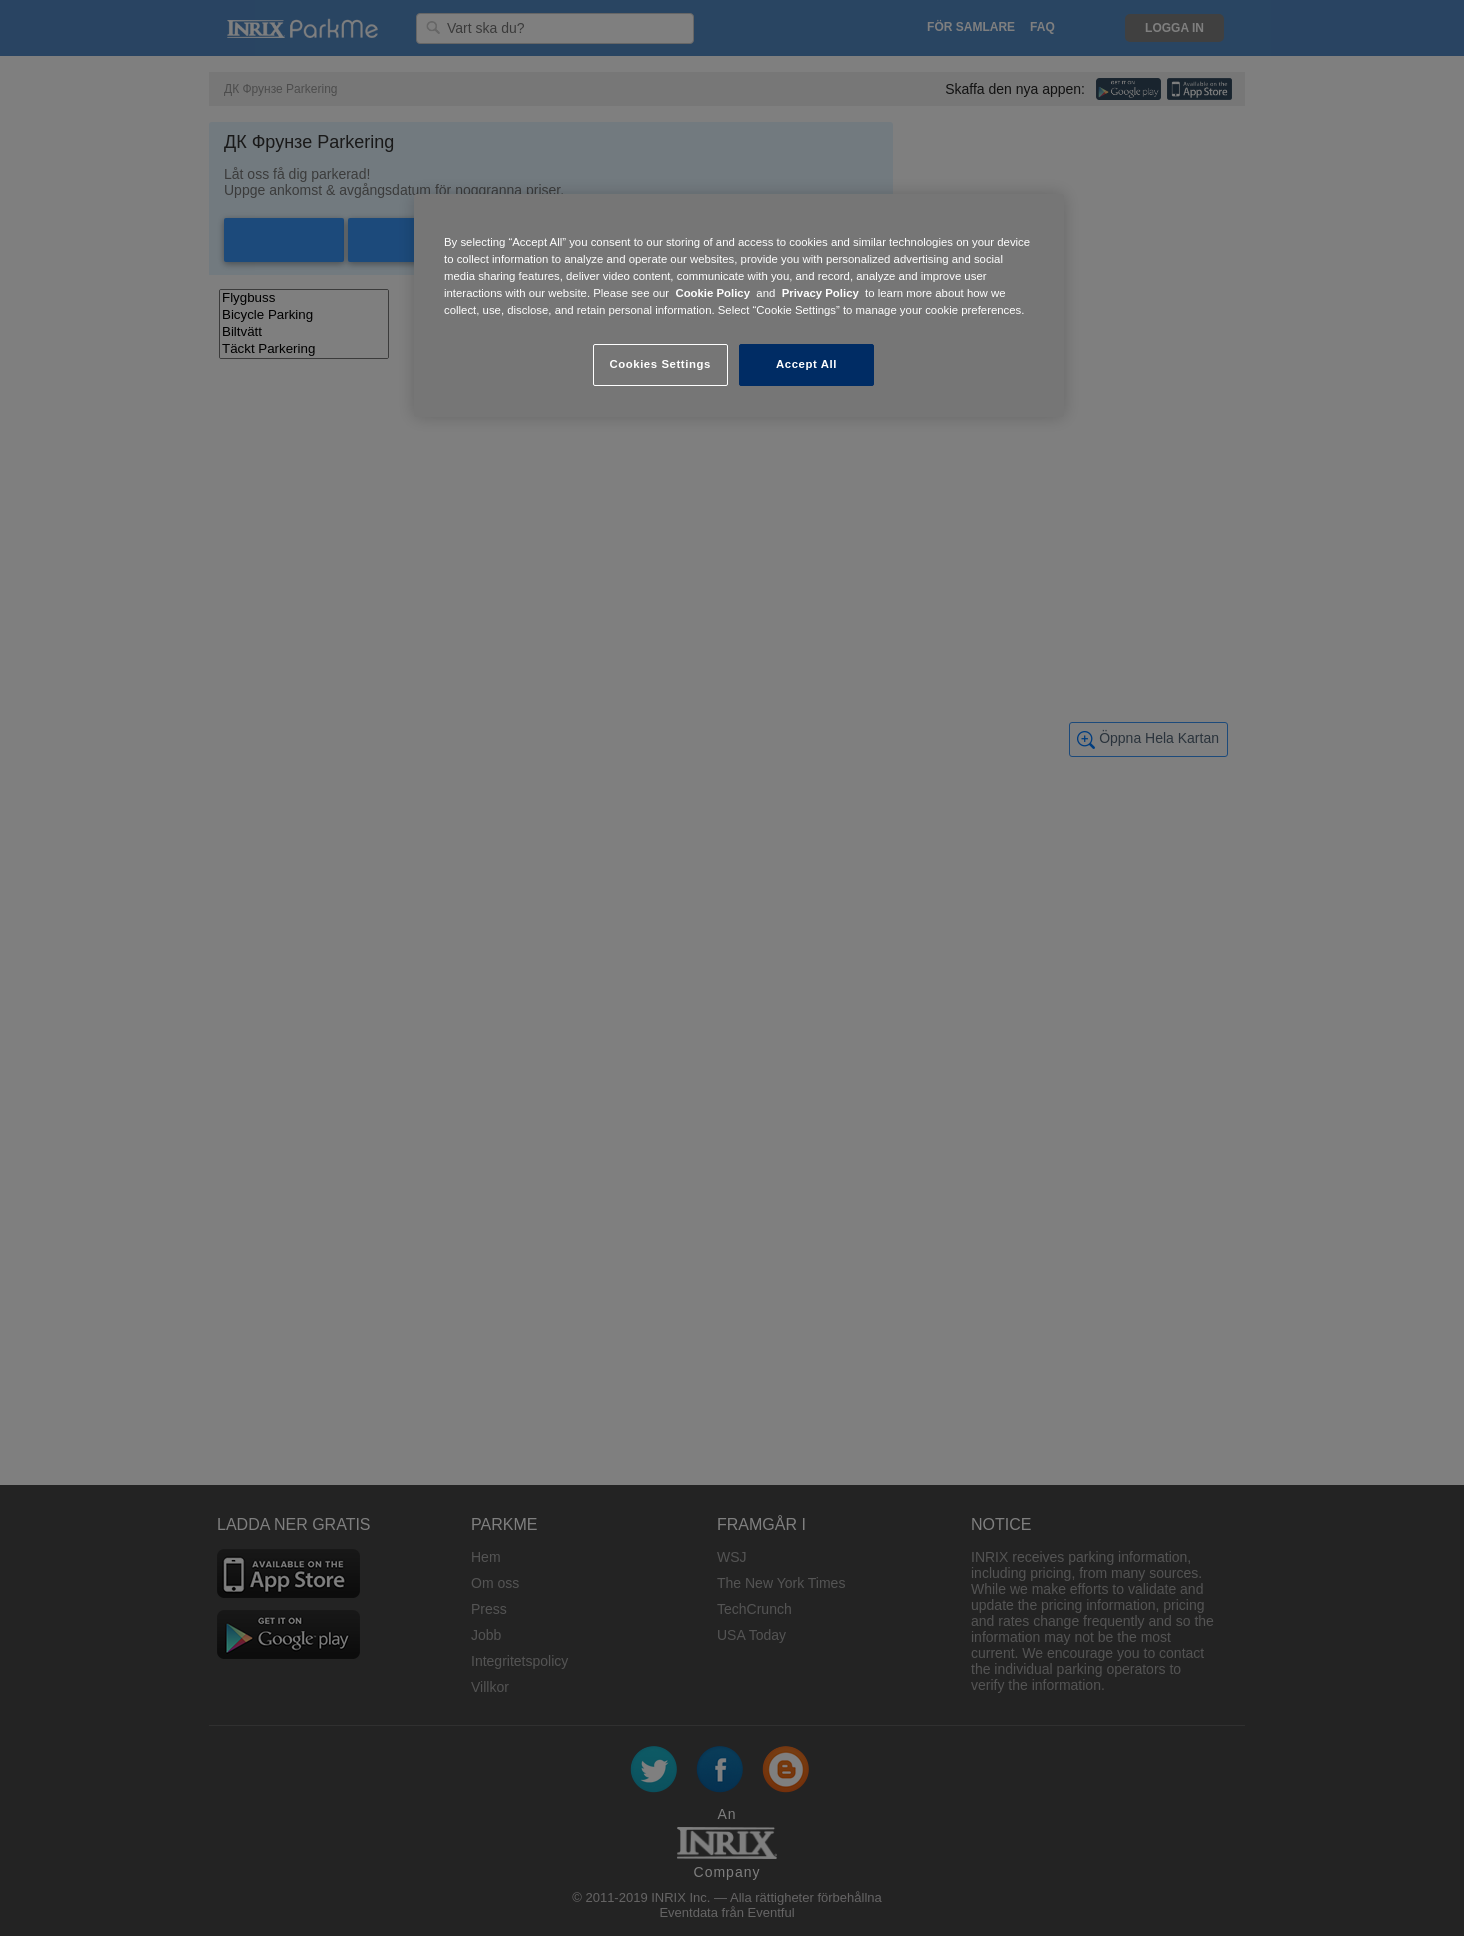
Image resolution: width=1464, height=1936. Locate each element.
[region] (739, 305)
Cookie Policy (712, 293)
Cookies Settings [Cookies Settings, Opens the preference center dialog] (659, 364)
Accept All (806, 364)
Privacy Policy (820, 293)
